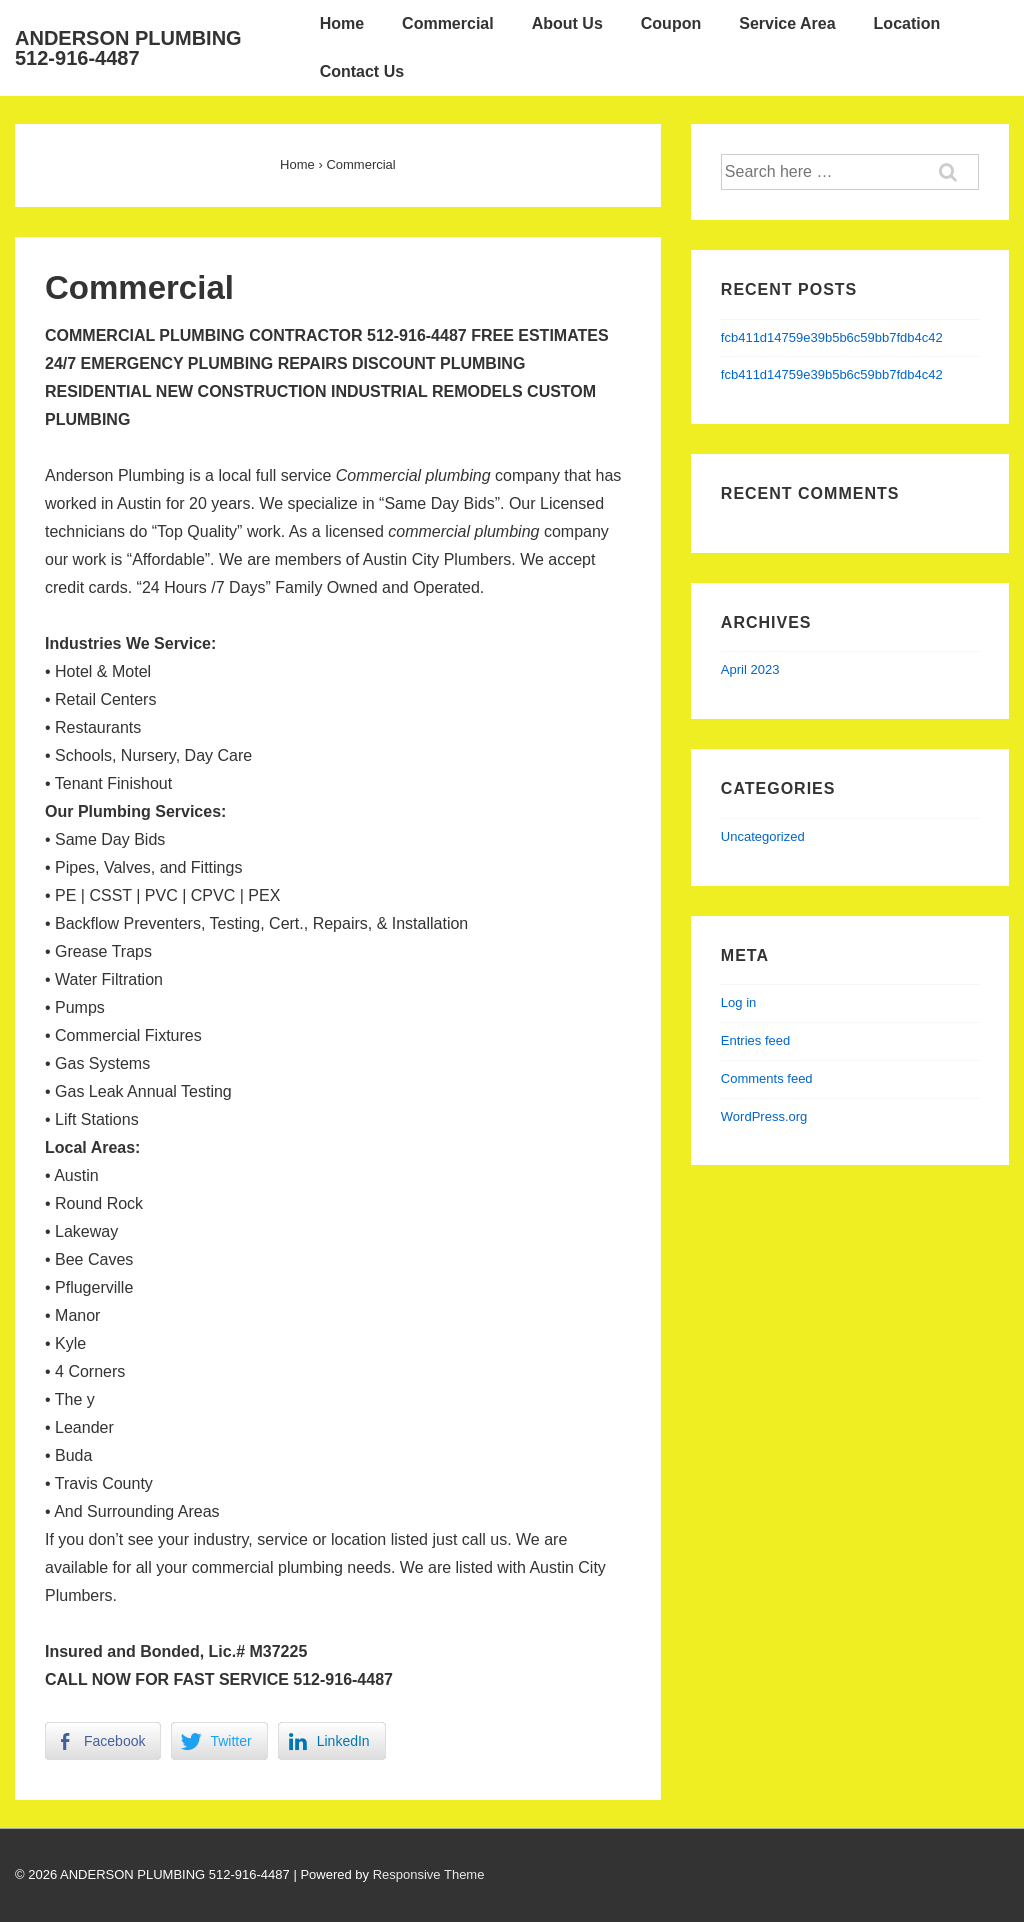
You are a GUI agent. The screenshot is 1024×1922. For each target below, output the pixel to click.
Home (342, 23)
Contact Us (362, 71)
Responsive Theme (429, 1874)
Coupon (671, 23)
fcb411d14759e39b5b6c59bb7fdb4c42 (832, 337)
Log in (738, 1002)
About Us (567, 23)
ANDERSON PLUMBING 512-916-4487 (128, 48)
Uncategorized (763, 836)
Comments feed (767, 1078)
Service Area (787, 23)
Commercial (448, 23)
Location (907, 23)
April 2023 (750, 669)
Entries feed (755, 1040)
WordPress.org (764, 1116)
